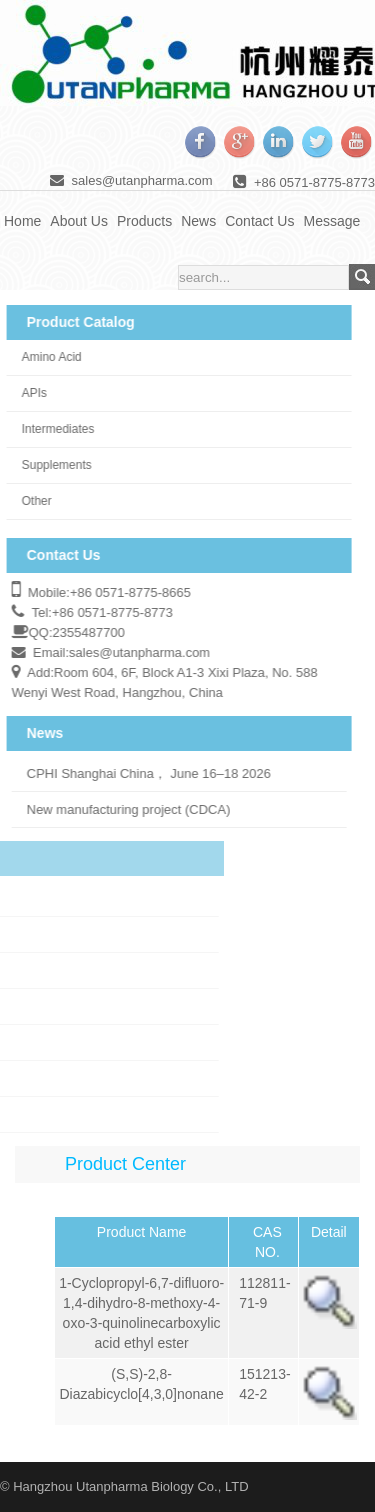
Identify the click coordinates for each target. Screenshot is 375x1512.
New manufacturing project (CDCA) (121, 809)
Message (331, 221)
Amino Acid (44, 357)
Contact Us (259, 221)
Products (144, 221)
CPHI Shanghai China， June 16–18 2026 (141, 773)
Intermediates (50, 429)
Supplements (49, 465)
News (198, 221)
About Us (79, 221)
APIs (26, 393)
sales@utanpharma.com (142, 180)
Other (29, 501)
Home (22, 221)
